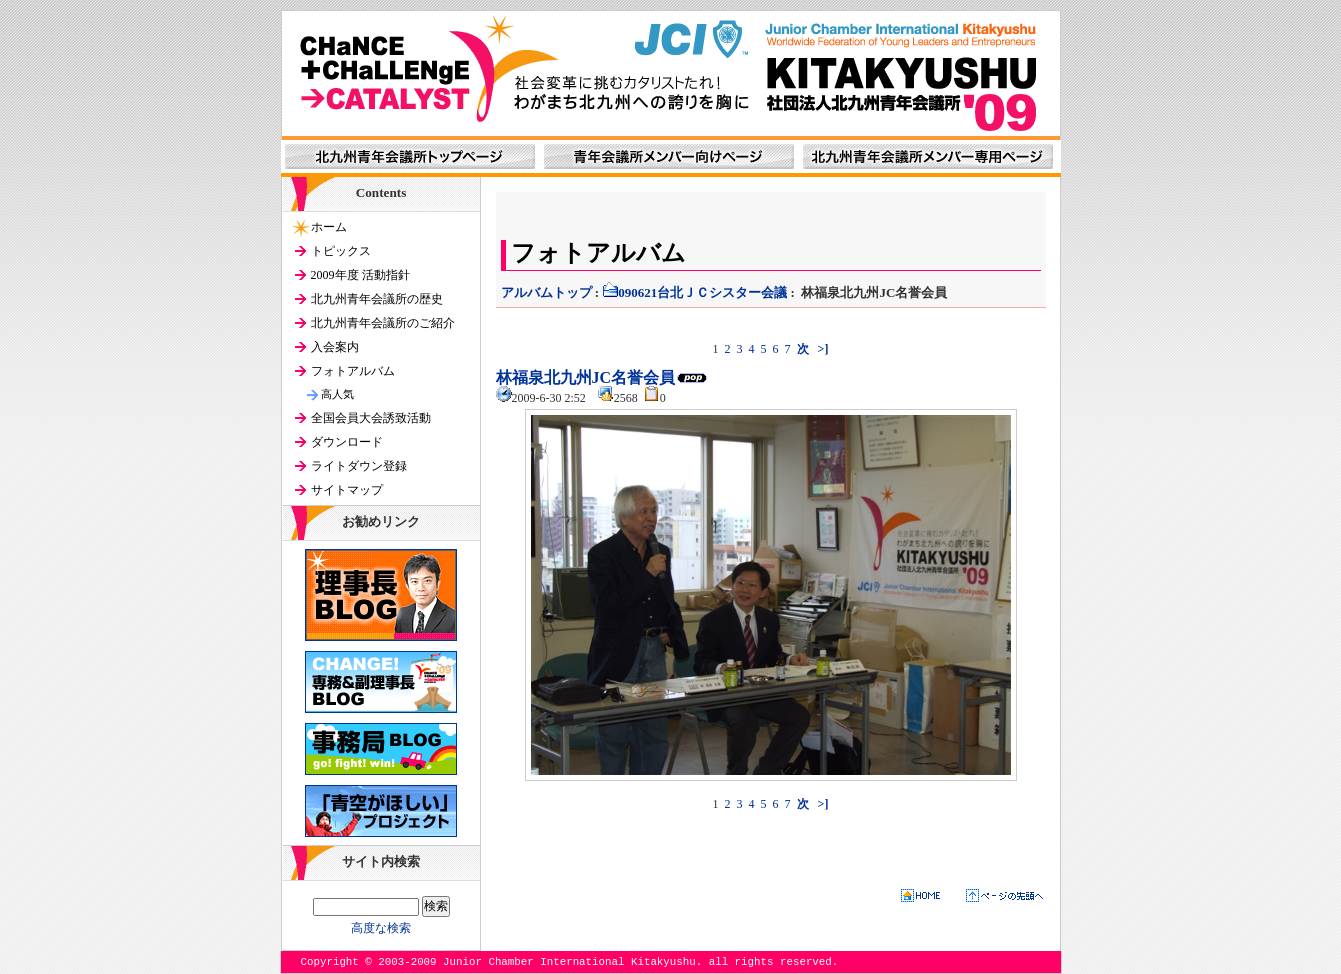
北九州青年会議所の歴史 (377, 299)
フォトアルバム (353, 371)
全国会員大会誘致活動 (371, 418)
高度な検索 (381, 928)
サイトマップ (347, 490)
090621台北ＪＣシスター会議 (694, 292)
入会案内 (335, 347)
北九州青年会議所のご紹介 (383, 323)
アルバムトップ (546, 292)
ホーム (329, 227)
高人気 (337, 394)
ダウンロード (347, 442)
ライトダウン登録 (359, 466)
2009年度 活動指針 (360, 275)
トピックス (341, 251)
